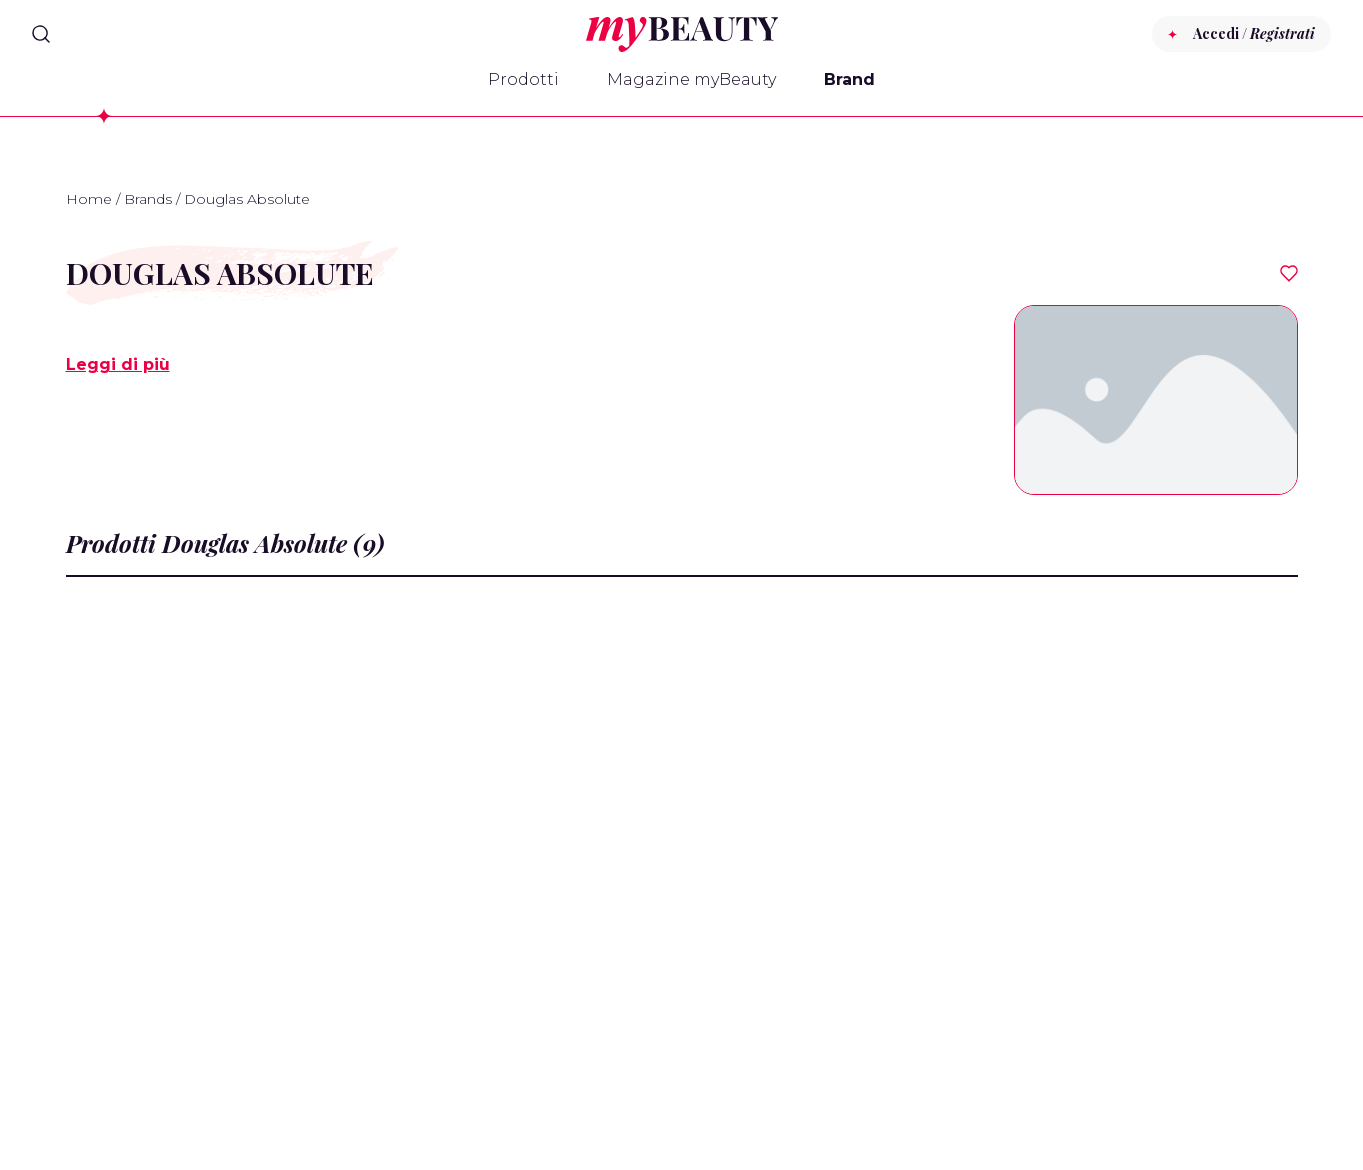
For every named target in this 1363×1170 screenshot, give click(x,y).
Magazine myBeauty (691, 79)
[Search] (41, 34)
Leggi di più (118, 364)
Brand (849, 79)
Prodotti (523, 79)
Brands (148, 199)
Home (89, 199)
